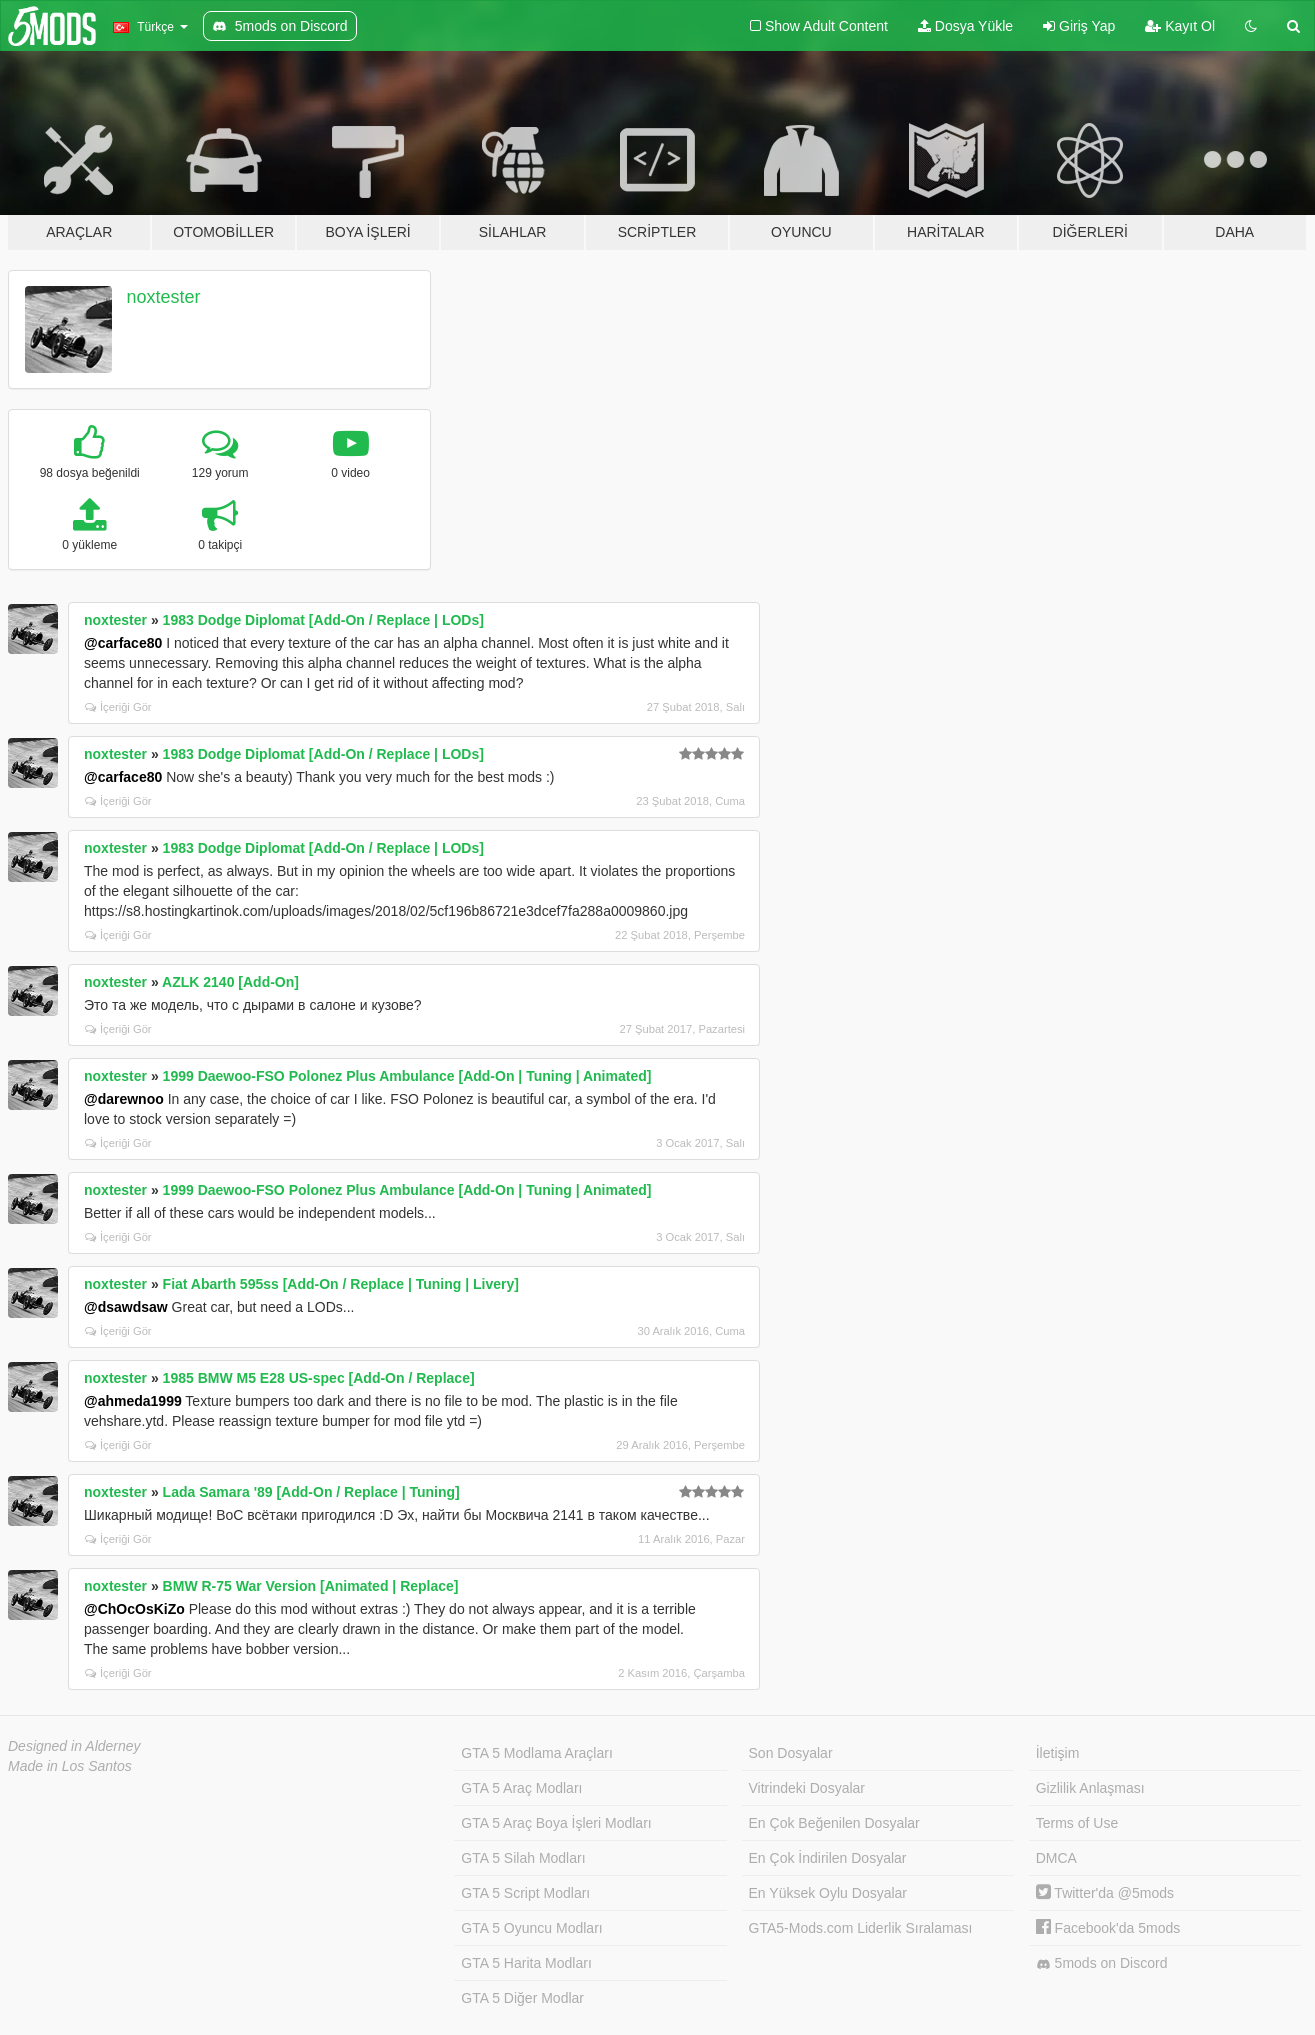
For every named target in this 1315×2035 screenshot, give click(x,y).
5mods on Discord (1102, 1963)
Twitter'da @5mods (1105, 1893)
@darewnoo (124, 1099)
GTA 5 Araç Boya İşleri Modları (556, 1823)
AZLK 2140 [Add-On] (230, 982)
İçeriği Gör (118, 707)
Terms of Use (1077, 1823)
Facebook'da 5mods (1108, 1928)
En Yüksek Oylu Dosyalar (828, 1893)
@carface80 (123, 643)
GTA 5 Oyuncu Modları (531, 1928)
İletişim (1058, 1753)
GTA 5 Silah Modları (523, 1858)
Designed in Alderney (74, 1746)
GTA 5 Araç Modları (521, 1788)
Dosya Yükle (965, 26)
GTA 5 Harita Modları (526, 1963)
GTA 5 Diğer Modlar (522, 1998)
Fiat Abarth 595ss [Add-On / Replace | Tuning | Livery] (341, 1284)
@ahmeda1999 (133, 1401)
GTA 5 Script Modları (525, 1893)
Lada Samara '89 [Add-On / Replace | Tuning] (311, 1492)
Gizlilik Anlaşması (1090, 1788)
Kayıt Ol (1180, 26)
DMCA (1056, 1858)
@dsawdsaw (126, 1307)
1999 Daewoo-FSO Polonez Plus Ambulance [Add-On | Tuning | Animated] (407, 1076)
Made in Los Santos (70, 1766)
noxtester (164, 297)
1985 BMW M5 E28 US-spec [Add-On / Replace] (319, 1378)
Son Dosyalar (791, 1753)
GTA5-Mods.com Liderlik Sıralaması (861, 1928)
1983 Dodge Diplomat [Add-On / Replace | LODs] (323, 620)
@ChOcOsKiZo (134, 1609)
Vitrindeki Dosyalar (807, 1788)
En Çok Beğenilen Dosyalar (834, 1823)
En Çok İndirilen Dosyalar (828, 1858)
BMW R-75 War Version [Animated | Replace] (311, 1586)
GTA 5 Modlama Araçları (536, 1753)
